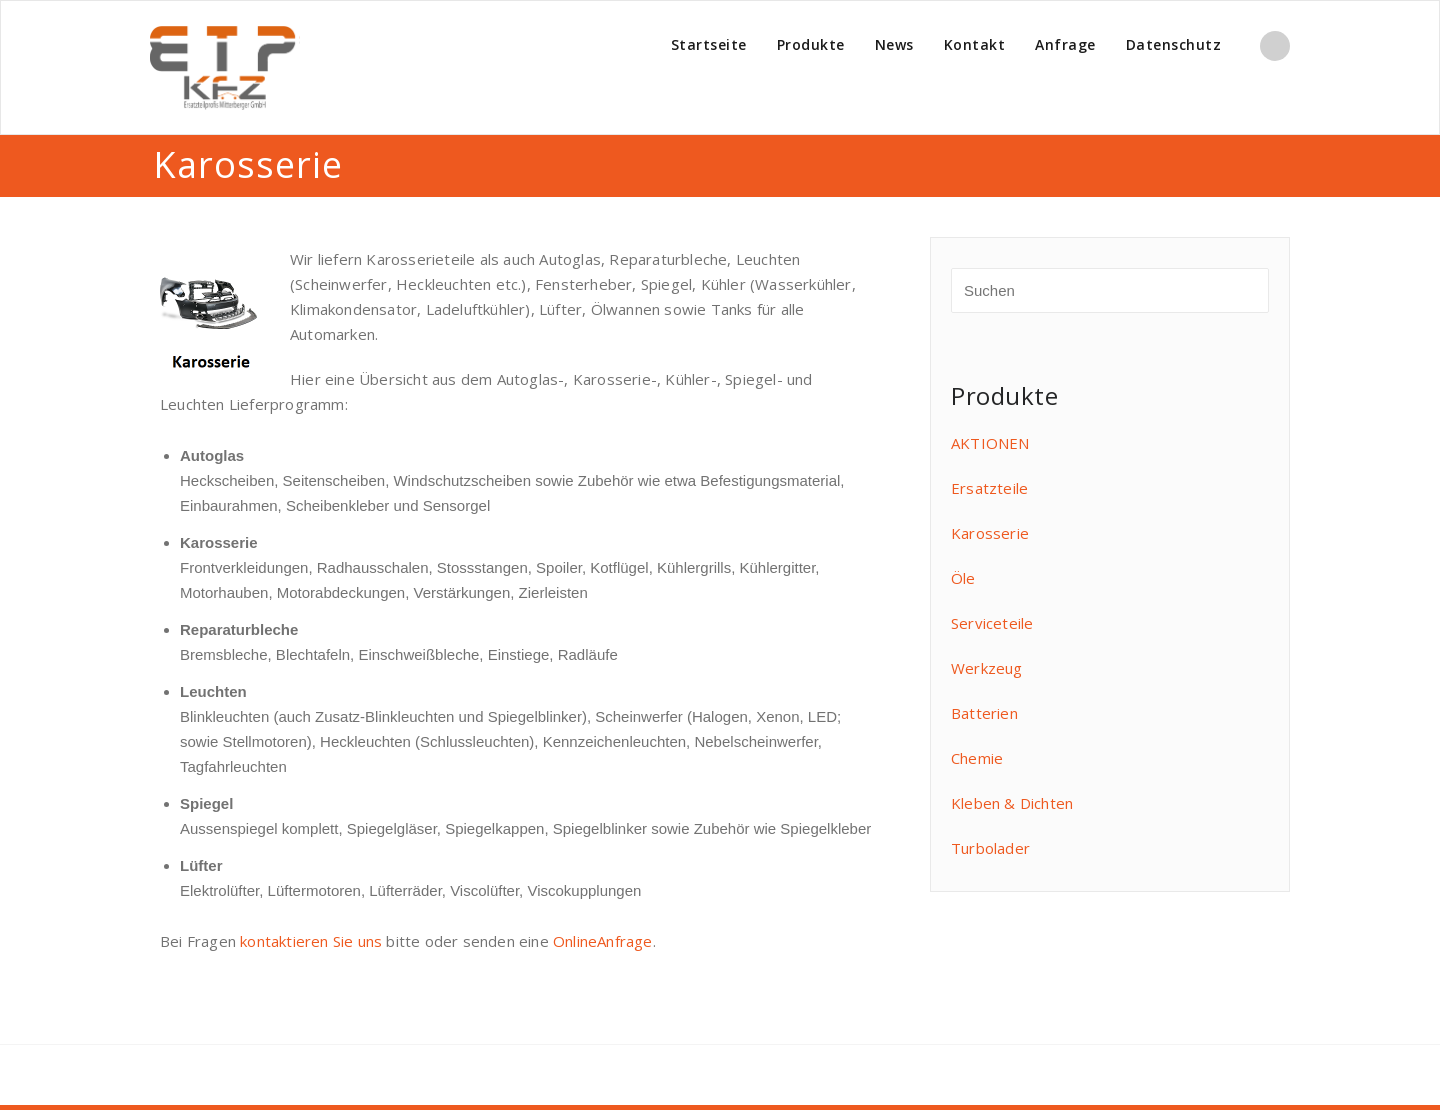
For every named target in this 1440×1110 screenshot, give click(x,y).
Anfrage (1065, 44)
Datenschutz (1174, 44)
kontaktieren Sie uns (311, 941)
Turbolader (990, 848)
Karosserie (990, 533)
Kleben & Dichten (1012, 803)
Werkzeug (987, 668)
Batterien (984, 713)
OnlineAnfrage (603, 941)
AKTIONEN (990, 443)
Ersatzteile (989, 488)
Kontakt (975, 44)
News (894, 44)
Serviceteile (992, 623)
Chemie (977, 758)
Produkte (811, 44)
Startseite (709, 44)
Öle (963, 578)
